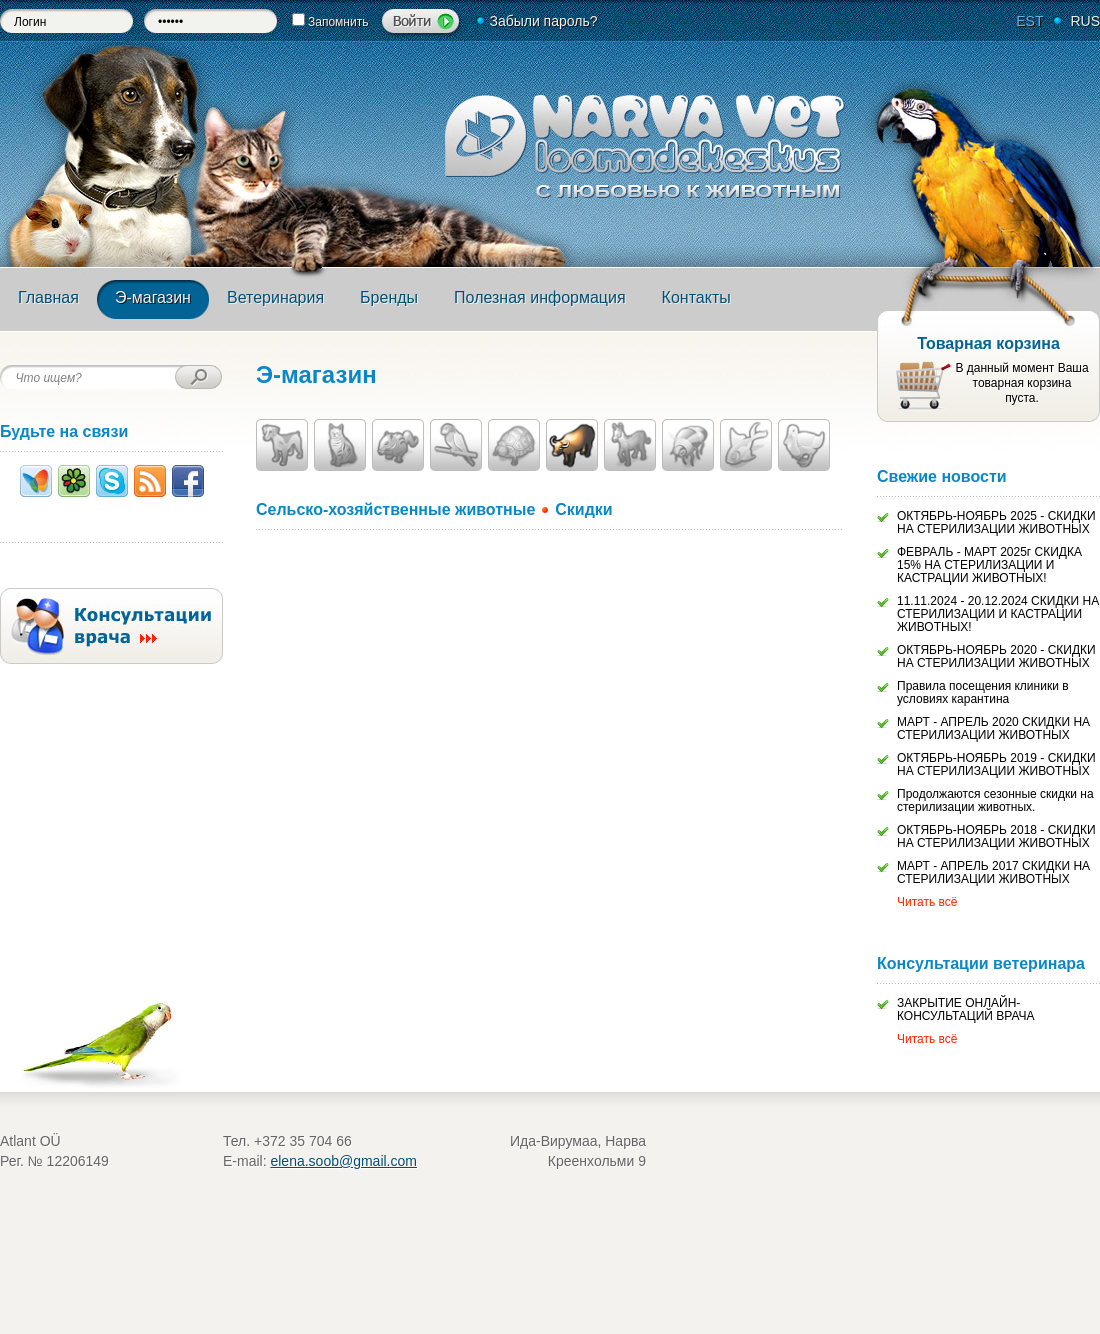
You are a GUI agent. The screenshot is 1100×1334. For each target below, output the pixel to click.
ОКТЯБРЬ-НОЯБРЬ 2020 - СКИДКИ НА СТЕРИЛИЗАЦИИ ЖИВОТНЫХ (996, 656)
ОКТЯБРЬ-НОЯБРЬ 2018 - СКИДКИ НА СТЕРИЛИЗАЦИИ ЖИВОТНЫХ (996, 836)
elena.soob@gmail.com (343, 1161)
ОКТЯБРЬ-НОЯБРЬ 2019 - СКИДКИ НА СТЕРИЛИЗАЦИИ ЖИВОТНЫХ (996, 764)
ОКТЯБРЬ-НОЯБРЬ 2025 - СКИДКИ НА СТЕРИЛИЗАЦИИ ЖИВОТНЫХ (996, 522)
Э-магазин (153, 297)
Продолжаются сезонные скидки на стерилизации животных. (995, 800)
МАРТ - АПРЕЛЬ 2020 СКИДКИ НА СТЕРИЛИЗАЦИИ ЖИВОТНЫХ (993, 728)
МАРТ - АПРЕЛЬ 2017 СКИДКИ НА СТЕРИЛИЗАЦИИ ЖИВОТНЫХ (993, 872)
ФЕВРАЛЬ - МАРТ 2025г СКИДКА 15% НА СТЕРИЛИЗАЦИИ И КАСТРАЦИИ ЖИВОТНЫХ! (989, 565)
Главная (48, 297)
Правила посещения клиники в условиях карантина (983, 692)
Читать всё (927, 902)
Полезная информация (540, 297)
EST (1029, 21)
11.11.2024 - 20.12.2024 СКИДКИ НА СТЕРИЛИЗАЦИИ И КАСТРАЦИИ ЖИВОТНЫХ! (998, 614)
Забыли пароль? (543, 21)
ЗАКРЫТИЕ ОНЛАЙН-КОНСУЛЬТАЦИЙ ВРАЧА (966, 1009)
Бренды (389, 297)
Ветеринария (275, 297)
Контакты (696, 297)
